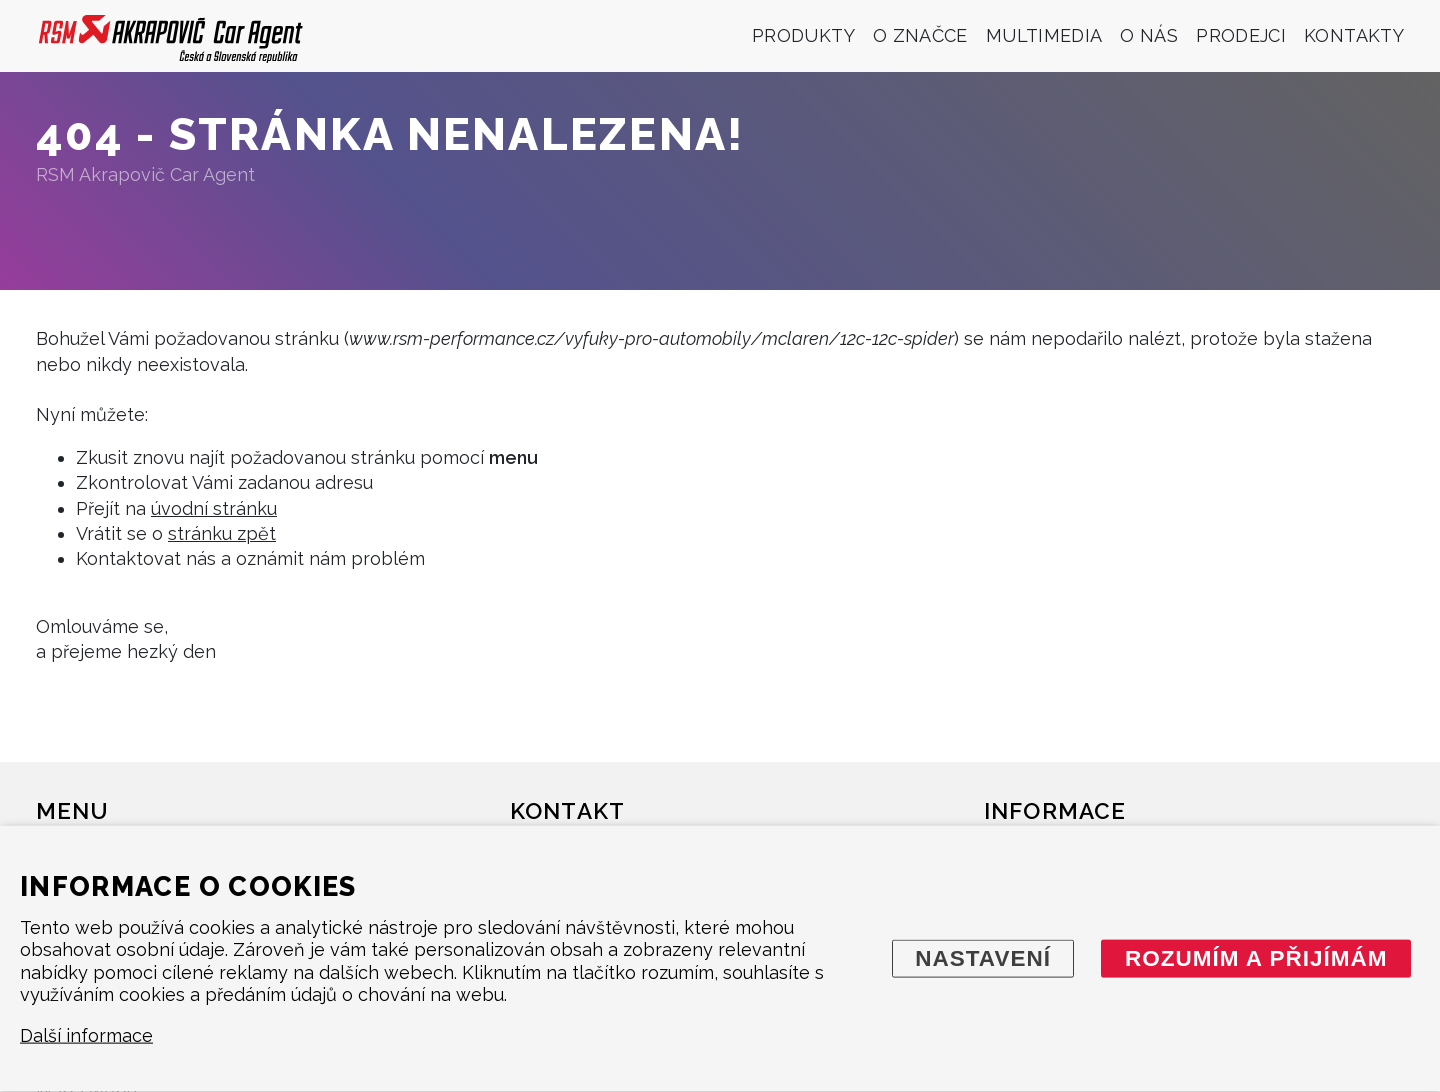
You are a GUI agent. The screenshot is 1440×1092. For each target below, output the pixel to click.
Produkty (803, 35)
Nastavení (983, 957)
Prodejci (1241, 35)
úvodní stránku (214, 508)
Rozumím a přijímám (1256, 957)
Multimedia (1044, 35)
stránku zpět (222, 533)
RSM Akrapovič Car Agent (145, 174)
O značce (920, 35)
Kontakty (1354, 35)
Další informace (86, 1035)
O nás (1149, 35)
